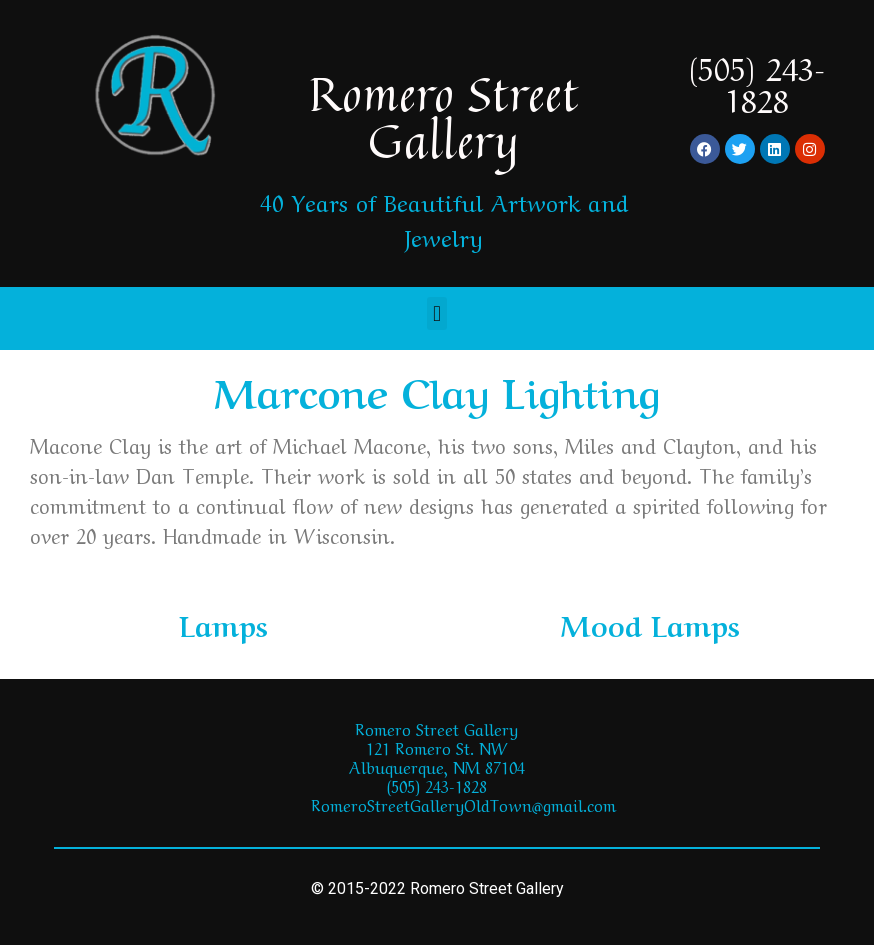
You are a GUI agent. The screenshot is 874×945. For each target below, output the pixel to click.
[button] (436, 313)
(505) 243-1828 (757, 81)
